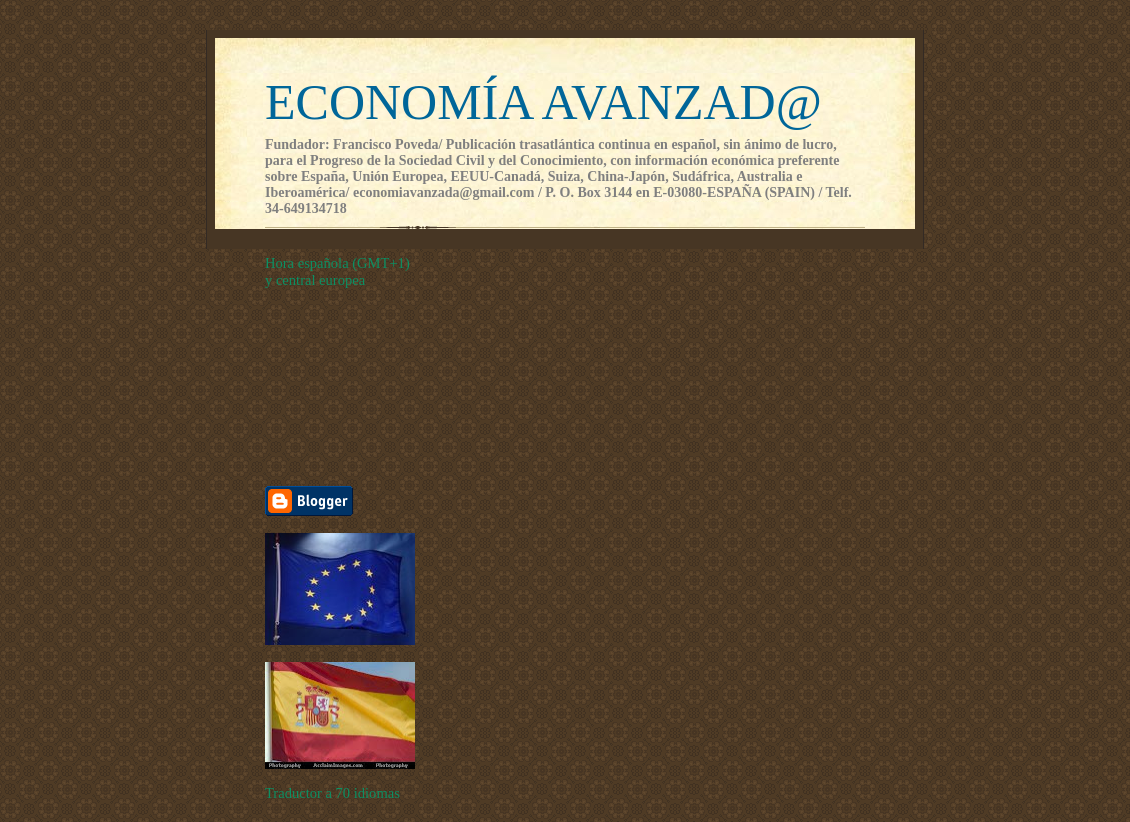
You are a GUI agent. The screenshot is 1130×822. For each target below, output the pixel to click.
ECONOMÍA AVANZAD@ (543, 102)
